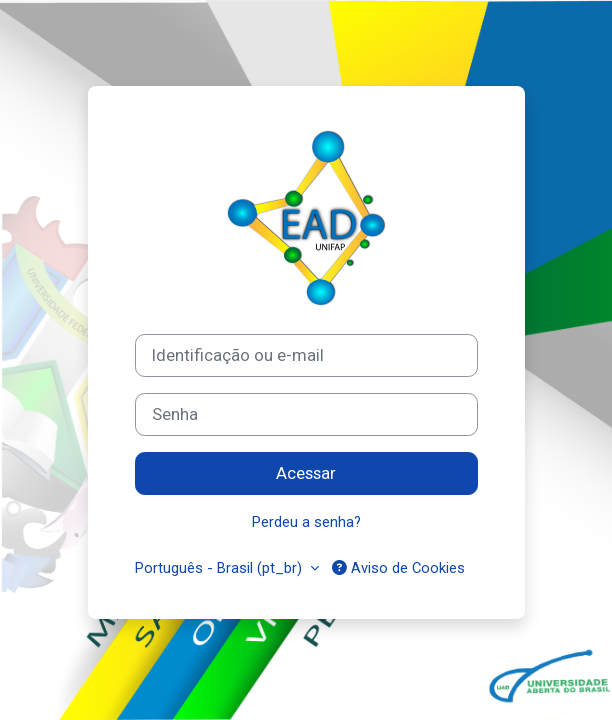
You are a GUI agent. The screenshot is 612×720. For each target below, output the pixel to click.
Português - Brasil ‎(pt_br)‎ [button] (220, 568)
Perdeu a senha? (306, 522)
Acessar (306, 473)
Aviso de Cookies (398, 568)
